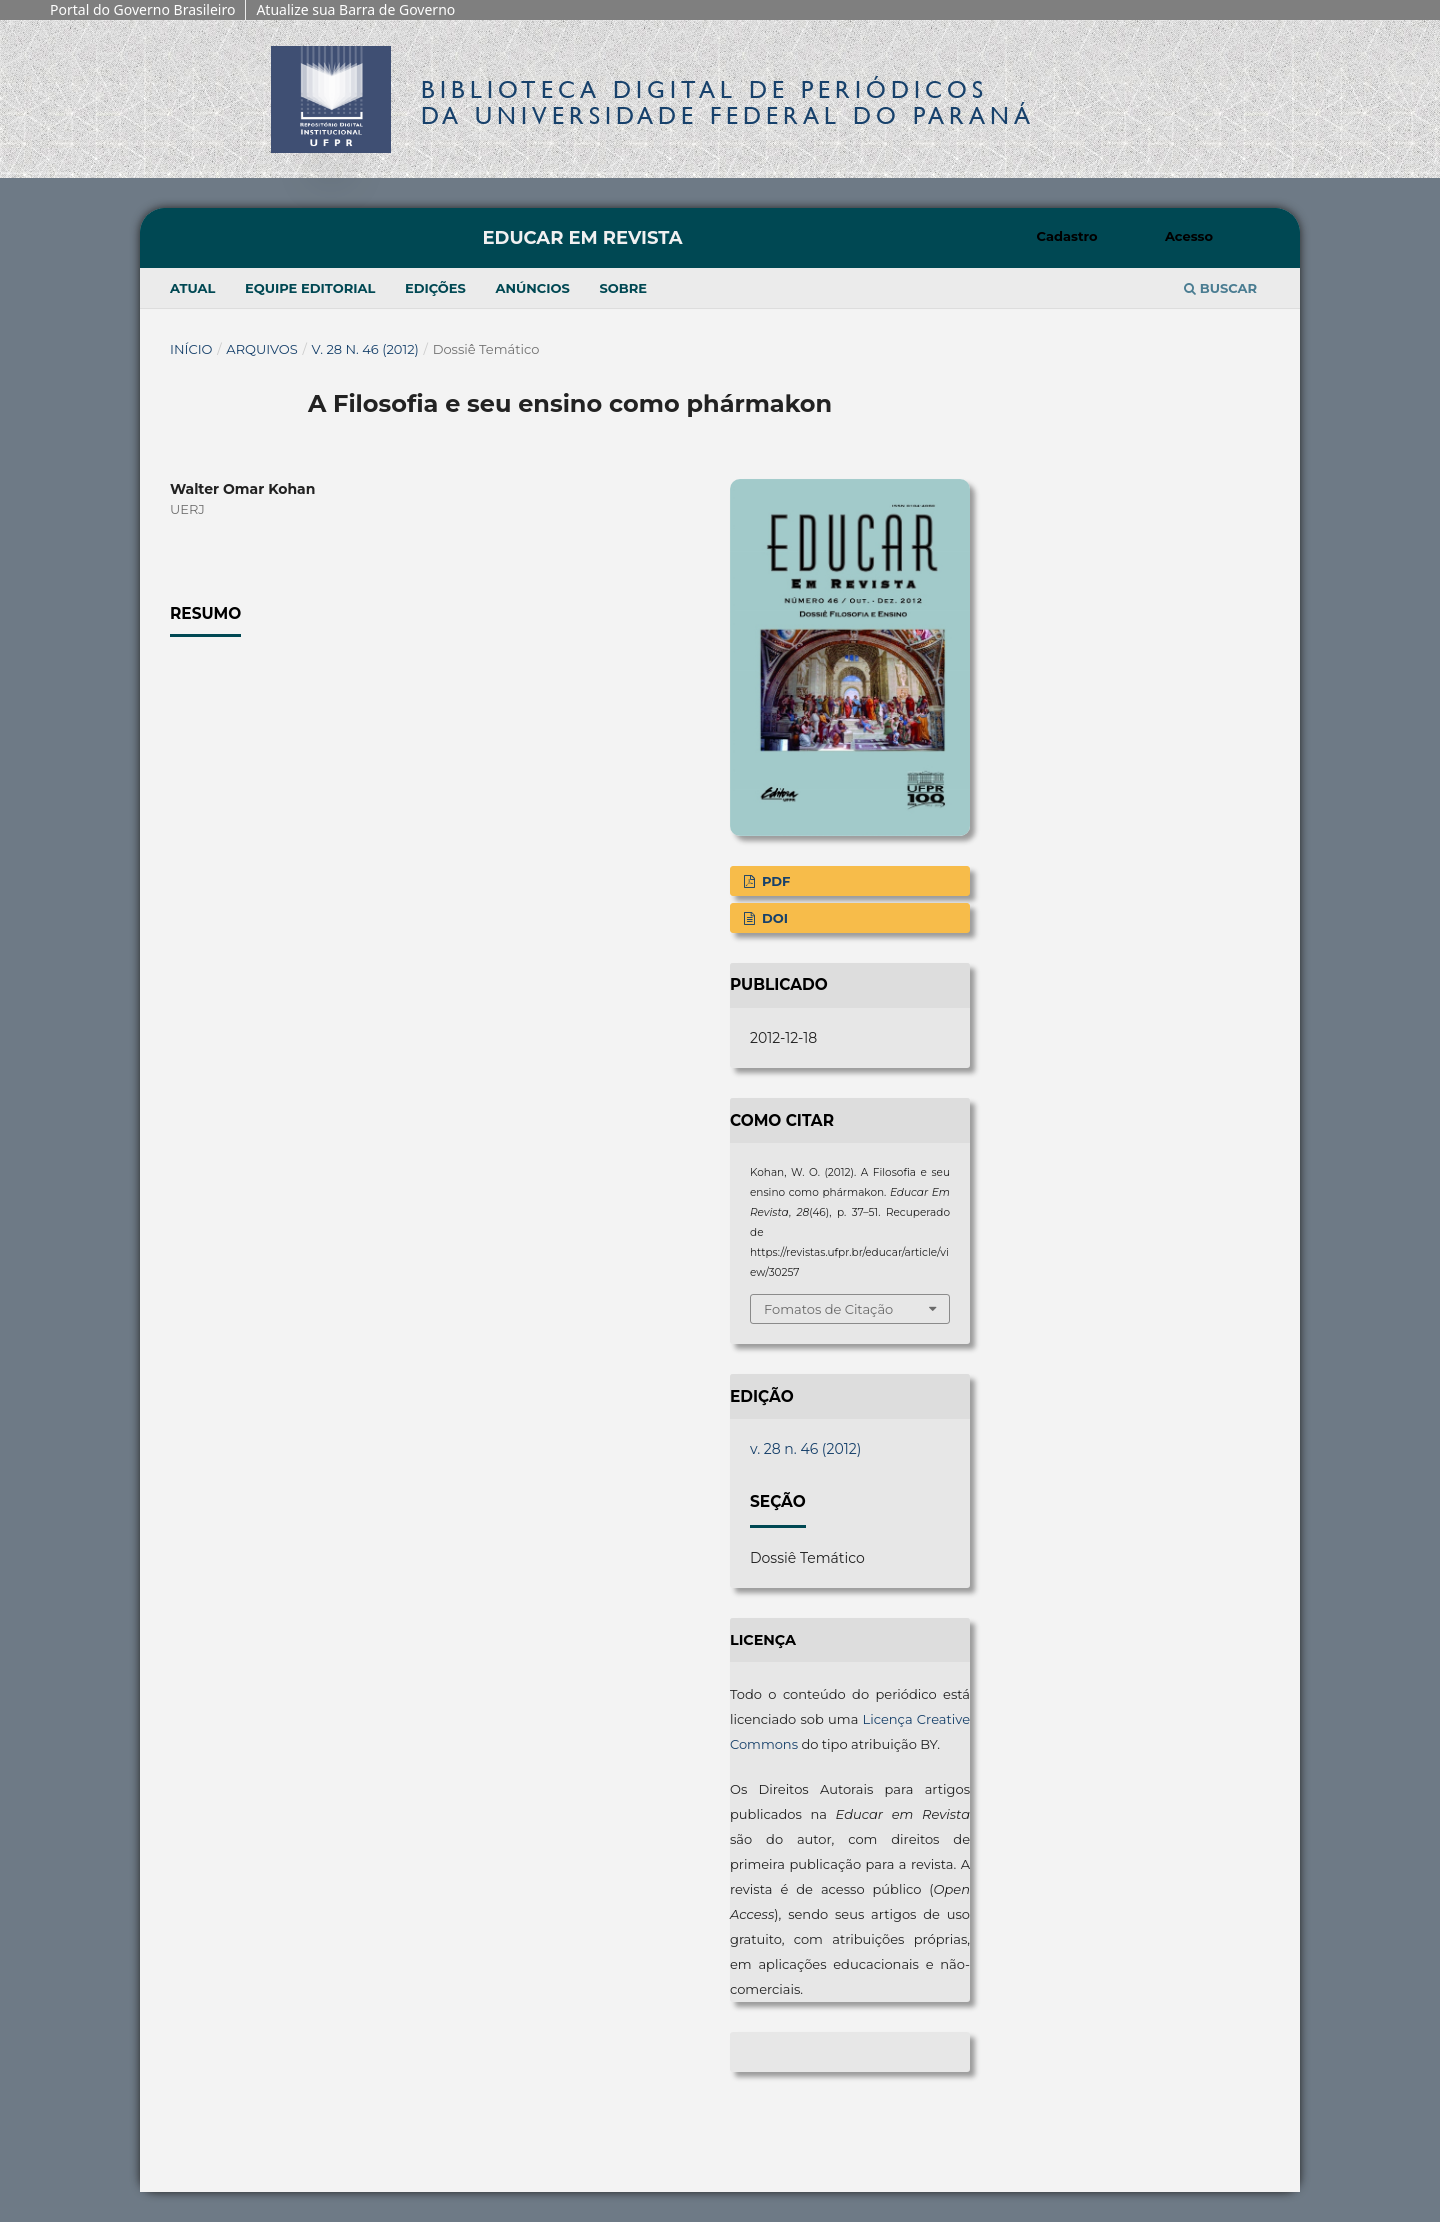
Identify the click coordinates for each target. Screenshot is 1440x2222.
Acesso (1189, 236)
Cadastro (1067, 236)
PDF (774, 881)
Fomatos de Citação (828, 1309)
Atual (192, 288)
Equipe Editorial (310, 288)
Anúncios (532, 288)
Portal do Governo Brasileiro (142, 9)
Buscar (1220, 288)
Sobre (623, 288)
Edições (435, 288)
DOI (773, 918)
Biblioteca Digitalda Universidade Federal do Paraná (728, 102)
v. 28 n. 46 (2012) (365, 349)
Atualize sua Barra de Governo (355, 9)
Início (191, 349)
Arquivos (261, 349)
